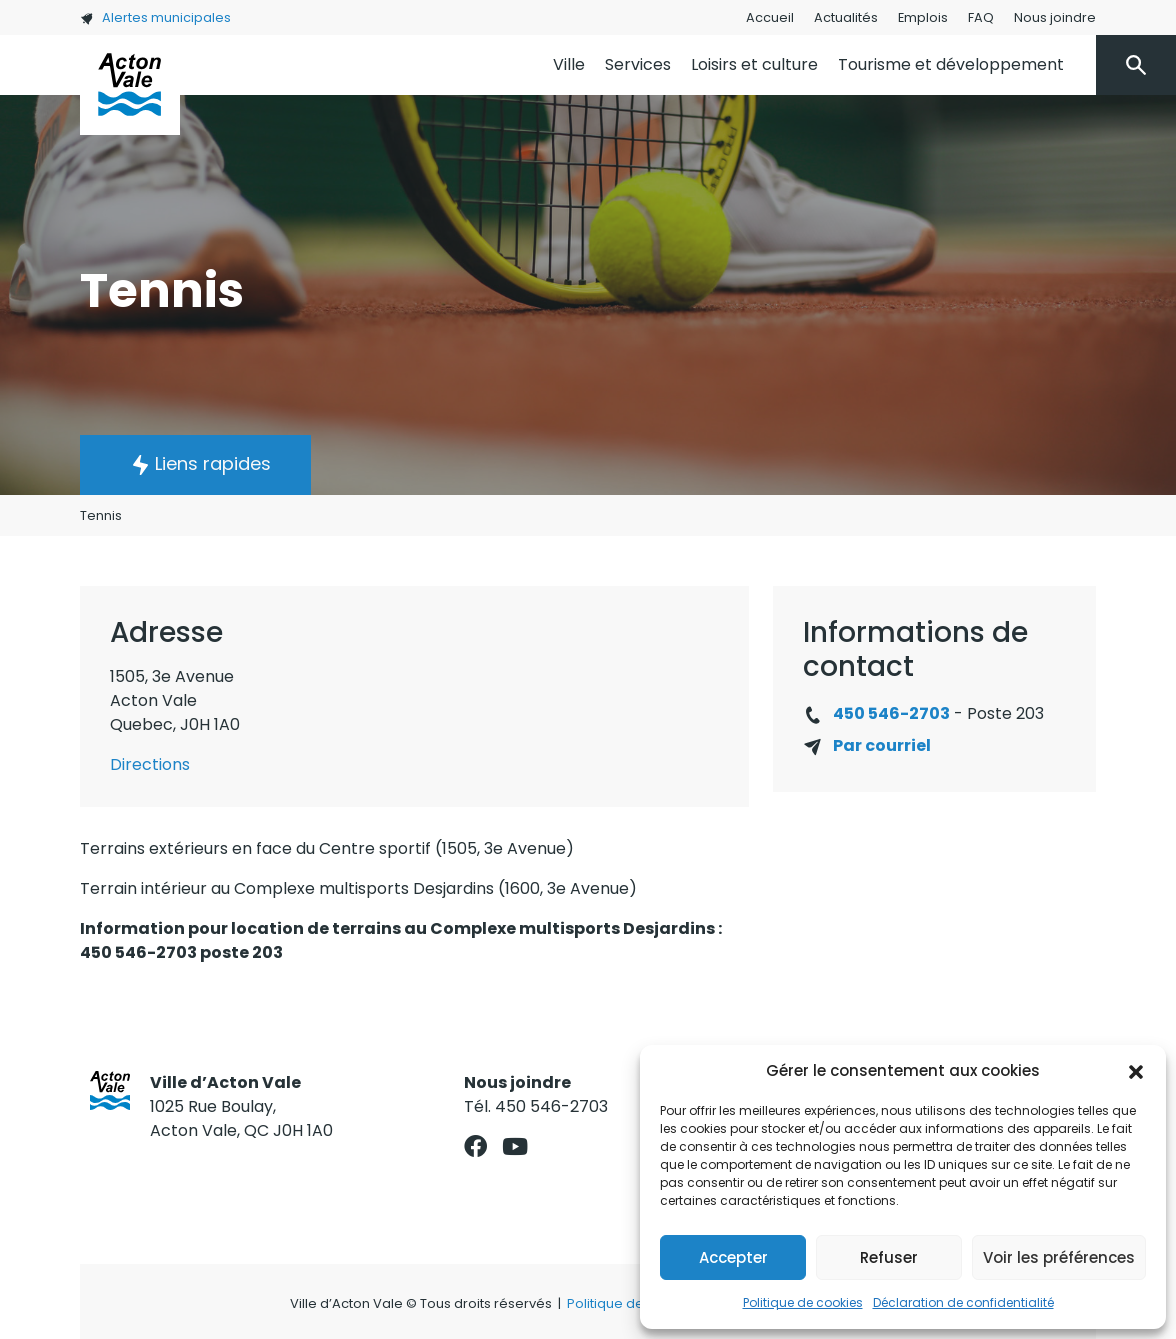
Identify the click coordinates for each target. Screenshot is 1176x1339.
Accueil (770, 17)
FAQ (981, 17)
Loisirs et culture (754, 64)
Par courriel (882, 745)
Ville (569, 64)
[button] (1136, 1071)
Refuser (889, 1257)
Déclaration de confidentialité (963, 1302)
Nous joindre (1055, 17)
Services (638, 64)
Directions (150, 764)
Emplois (923, 17)
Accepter (733, 1257)
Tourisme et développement (951, 64)
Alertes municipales (155, 17)
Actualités (846, 17)
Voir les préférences (1059, 1257)
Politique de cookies (803, 1302)
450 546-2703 (891, 713)
